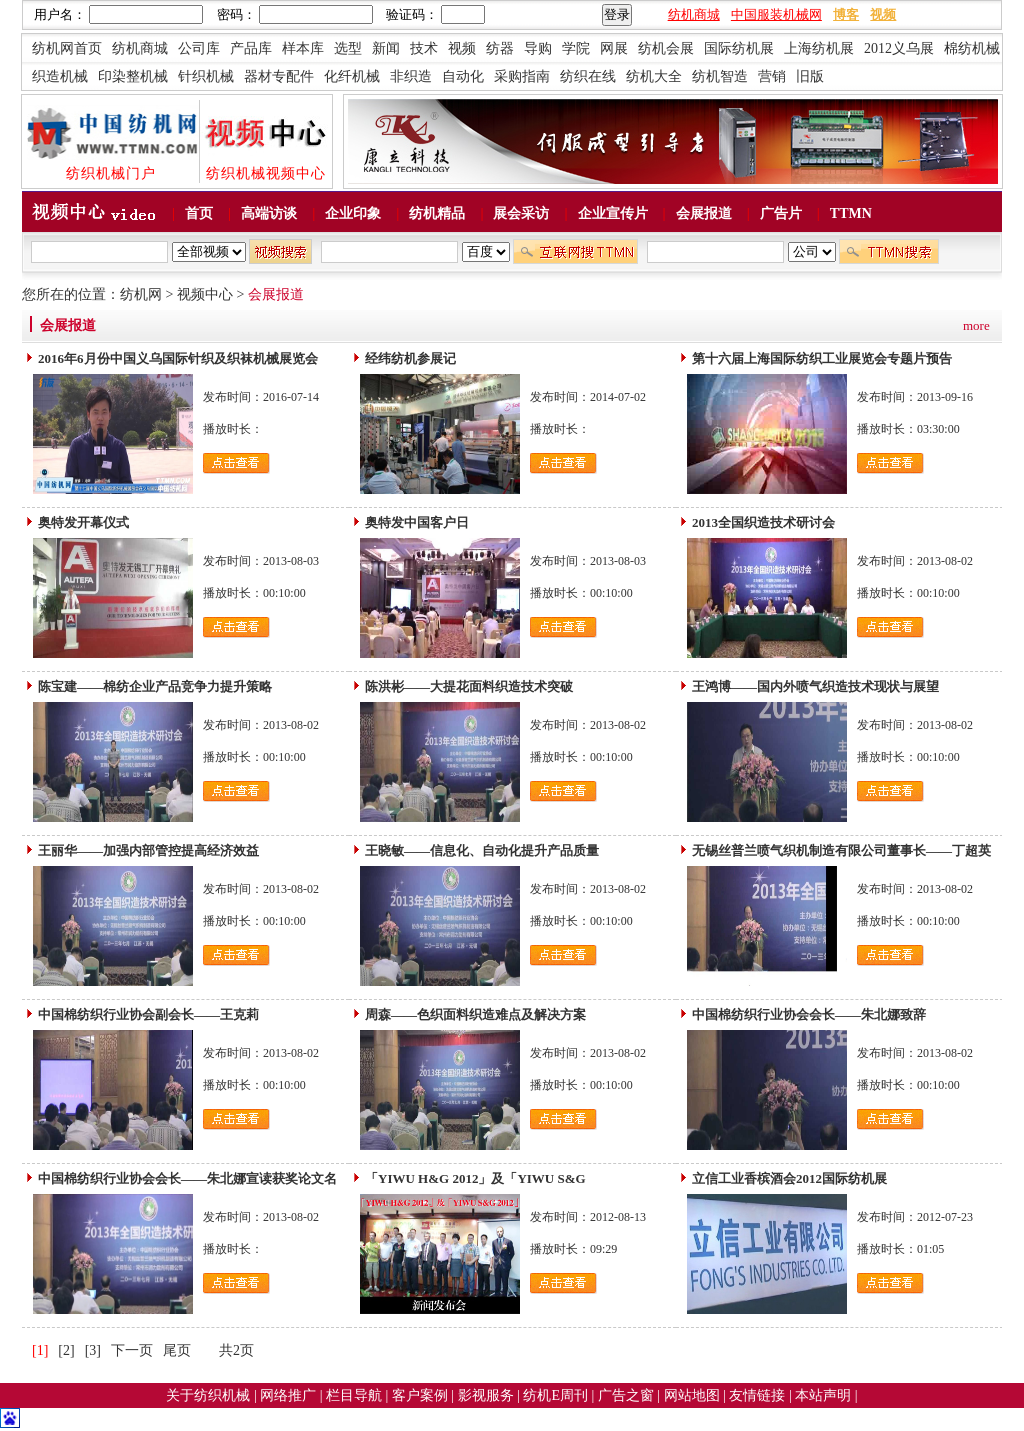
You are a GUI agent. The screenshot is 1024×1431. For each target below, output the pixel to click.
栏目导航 (356, 1395)
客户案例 (422, 1395)
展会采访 (521, 213)
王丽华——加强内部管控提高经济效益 (148, 850)
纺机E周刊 (557, 1395)
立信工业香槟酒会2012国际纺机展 (789, 1178)
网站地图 (694, 1395)
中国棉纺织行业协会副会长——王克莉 (148, 1014)
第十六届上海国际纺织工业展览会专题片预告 (822, 358)
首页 (199, 213)
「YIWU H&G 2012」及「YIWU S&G (475, 1178)
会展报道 (704, 213)
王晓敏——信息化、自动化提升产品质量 (482, 850)
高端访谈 (269, 213)
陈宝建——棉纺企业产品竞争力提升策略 (155, 686)
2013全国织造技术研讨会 (763, 522)
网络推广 (290, 1395)
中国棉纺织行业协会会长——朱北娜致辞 (809, 1014)
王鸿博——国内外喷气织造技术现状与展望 (815, 686)
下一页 (132, 1350)
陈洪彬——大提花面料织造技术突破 (469, 686)
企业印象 (353, 213)
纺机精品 (437, 213)
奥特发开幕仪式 (83, 522)
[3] (93, 1350)
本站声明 (825, 1395)
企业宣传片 (613, 213)
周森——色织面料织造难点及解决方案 (475, 1014)
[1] (40, 1350)
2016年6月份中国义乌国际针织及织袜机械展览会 (178, 358)
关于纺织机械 (208, 1395)
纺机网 (141, 294)
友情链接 (759, 1395)
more (976, 325)
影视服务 (486, 1395)
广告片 (781, 213)
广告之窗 (628, 1395)
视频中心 (205, 294)
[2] (66, 1350)
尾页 (177, 1350)
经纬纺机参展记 (410, 358)
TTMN (851, 213)
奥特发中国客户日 (417, 522)
